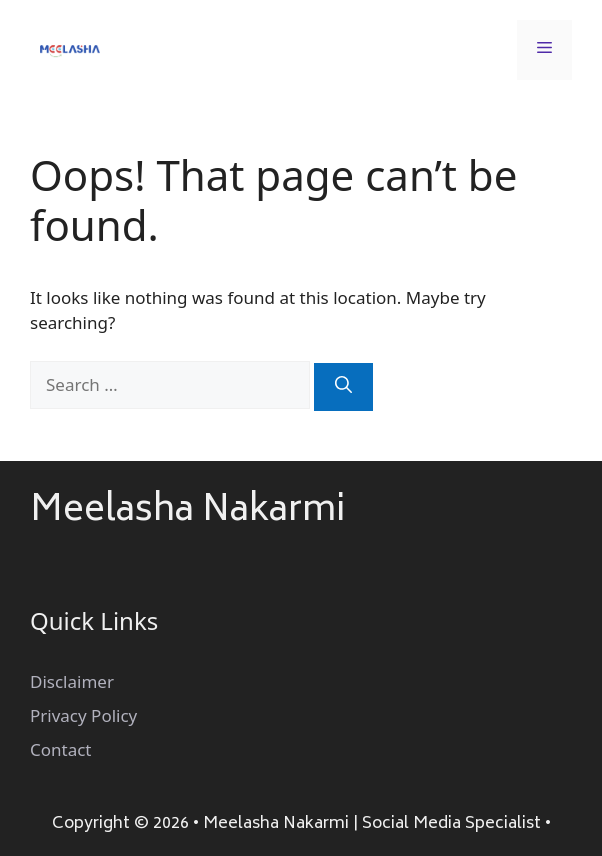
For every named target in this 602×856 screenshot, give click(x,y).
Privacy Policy (83, 715)
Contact (61, 749)
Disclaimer (72, 681)
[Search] (343, 387)
